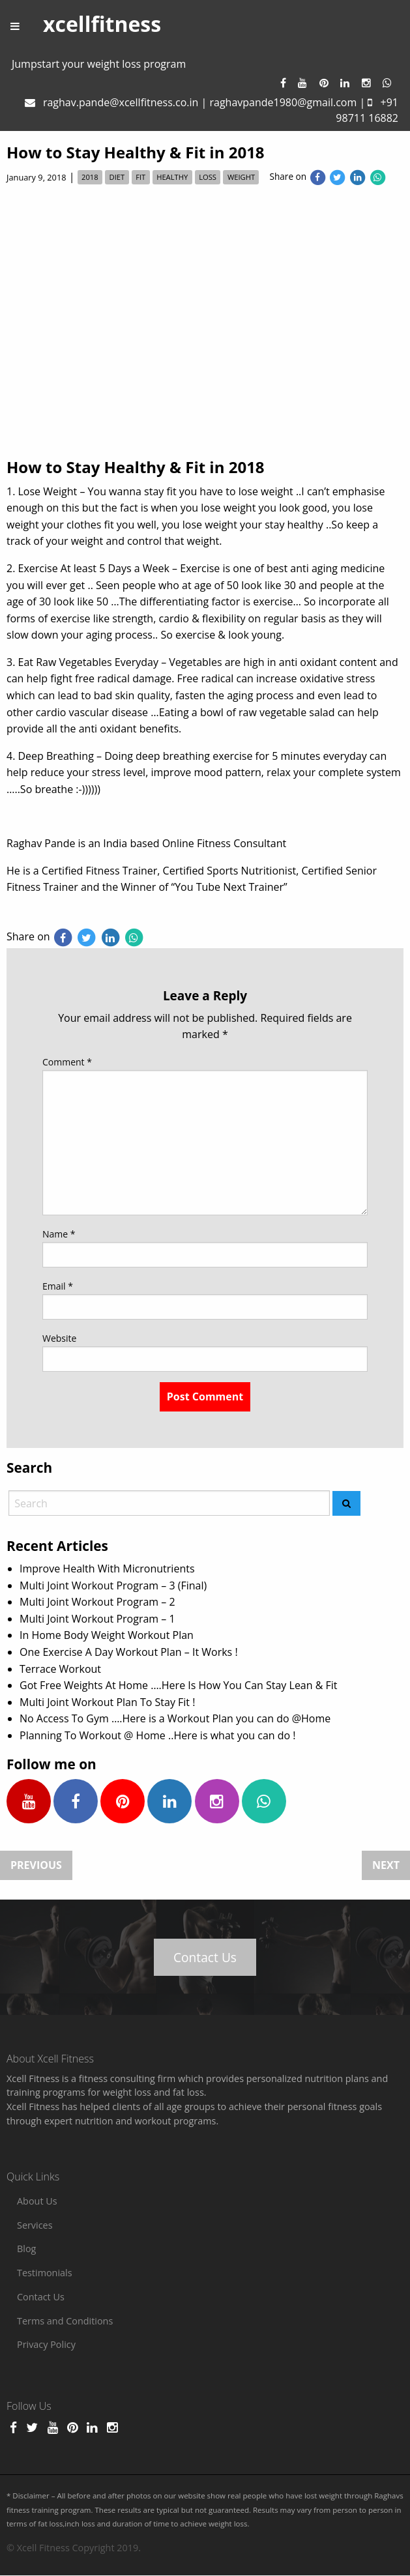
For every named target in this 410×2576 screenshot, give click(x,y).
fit (140, 177)
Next (386, 1866)
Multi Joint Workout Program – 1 (97, 1619)
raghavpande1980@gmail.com (283, 102)
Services (35, 2225)
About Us (37, 2201)
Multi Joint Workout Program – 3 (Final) (113, 1585)
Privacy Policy (46, 2344)
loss (207, 177)
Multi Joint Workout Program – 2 (97, 1602)
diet (117, 177)
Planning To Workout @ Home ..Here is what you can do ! (158, 1735)
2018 (89, 177)
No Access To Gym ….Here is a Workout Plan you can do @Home (175, 1718)
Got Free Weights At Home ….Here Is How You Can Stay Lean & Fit (179, 1685)
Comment (67, 1062)
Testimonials (44, 2272)
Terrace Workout (60, 1669)
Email (57, 1286)
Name (59, 1234)
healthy (172, 177)
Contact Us (205, 1957)
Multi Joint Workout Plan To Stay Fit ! (107, 1702)
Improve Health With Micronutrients (107, 1568)
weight (241, 177)
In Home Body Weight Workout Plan (107, 1635)
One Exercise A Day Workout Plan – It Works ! (129, 1652)
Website (59, 1338)
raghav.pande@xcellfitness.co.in (120, 102)
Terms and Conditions (65, 2321)
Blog (26, 2248)
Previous (36, 1866)
